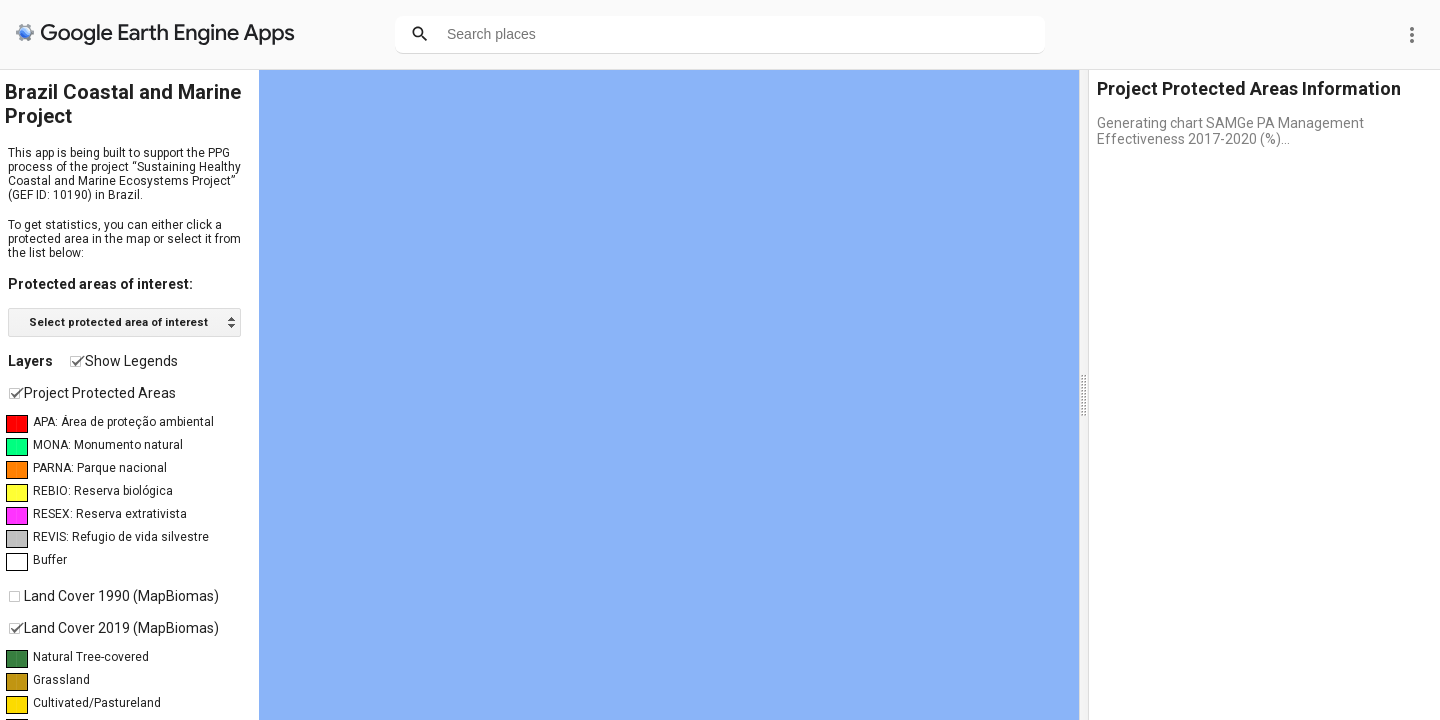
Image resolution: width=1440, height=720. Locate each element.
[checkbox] (75, 361)
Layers (30, 361)
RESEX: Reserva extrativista (110, 514)
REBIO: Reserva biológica (103, 491)
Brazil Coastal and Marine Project (123, 104)
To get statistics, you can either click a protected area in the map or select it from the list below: (124, 239)
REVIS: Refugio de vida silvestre (121, 537)
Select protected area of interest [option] (118, 322)
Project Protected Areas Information (1249, 88)
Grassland (61, 680)
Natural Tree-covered (91, 657)
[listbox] (124, 322)
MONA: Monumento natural (108, 445)
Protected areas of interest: (100, 284)
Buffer (50, 560)
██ (17, 424)
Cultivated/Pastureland (97, 703)
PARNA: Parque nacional (100, 468)
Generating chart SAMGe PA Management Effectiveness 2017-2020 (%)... (1230, 131)
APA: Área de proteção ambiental (123, 422)
